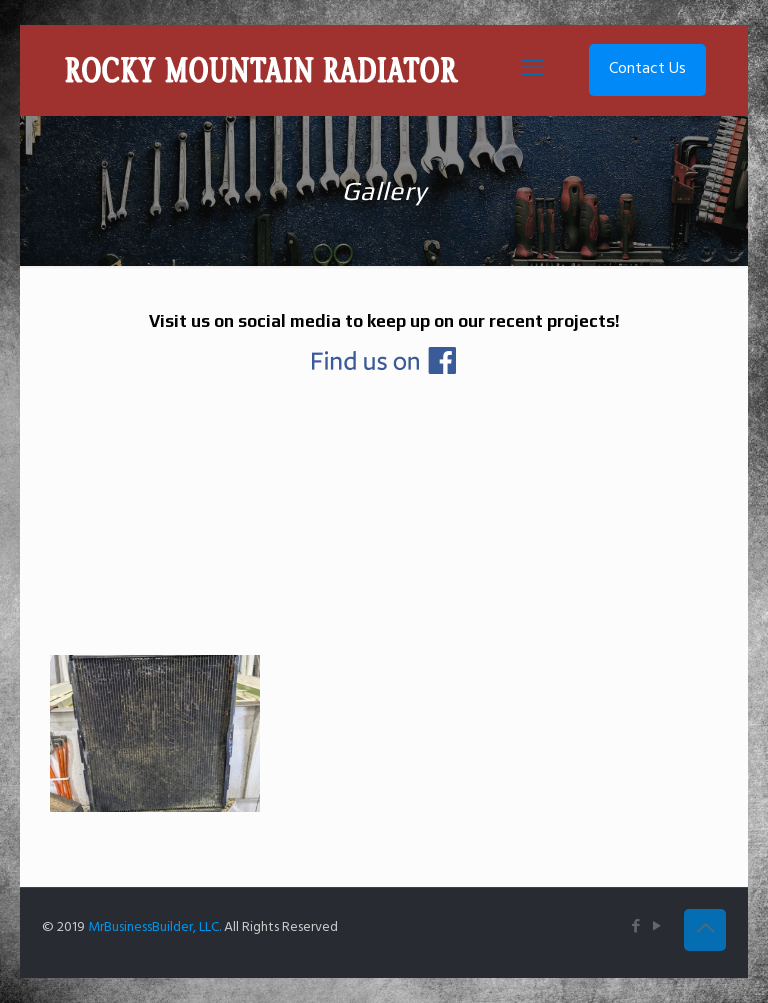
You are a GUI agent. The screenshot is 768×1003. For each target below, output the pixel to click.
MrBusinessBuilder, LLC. (154, 927)
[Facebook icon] (635, 927)
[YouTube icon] (656, 927)
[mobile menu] (532, 70)
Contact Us (647, 69)
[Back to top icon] (705, 930)
